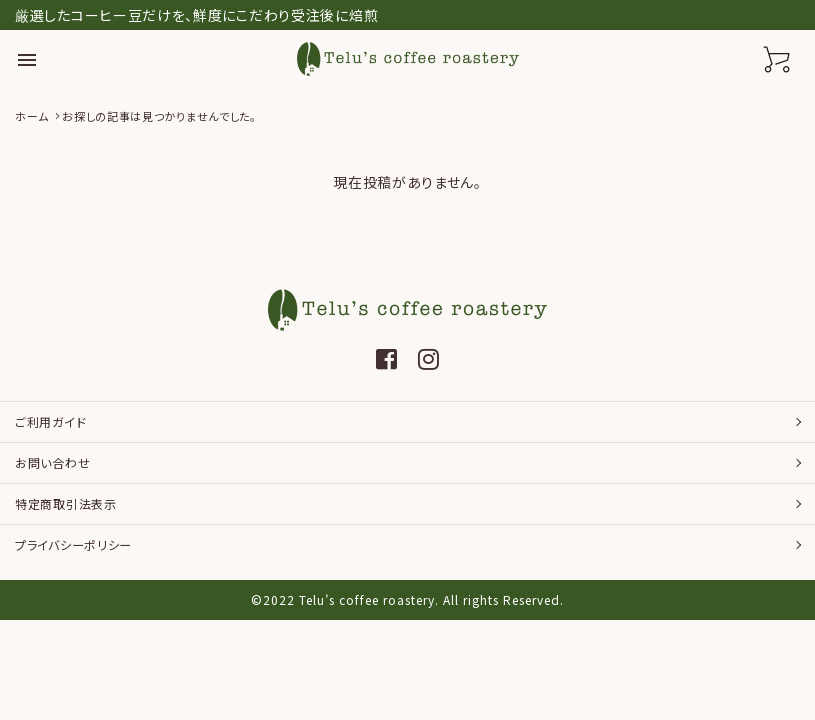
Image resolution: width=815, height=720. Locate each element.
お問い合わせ (52, 462)
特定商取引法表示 (66, 503)
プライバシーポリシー (73, 544)
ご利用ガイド (50, 421)
